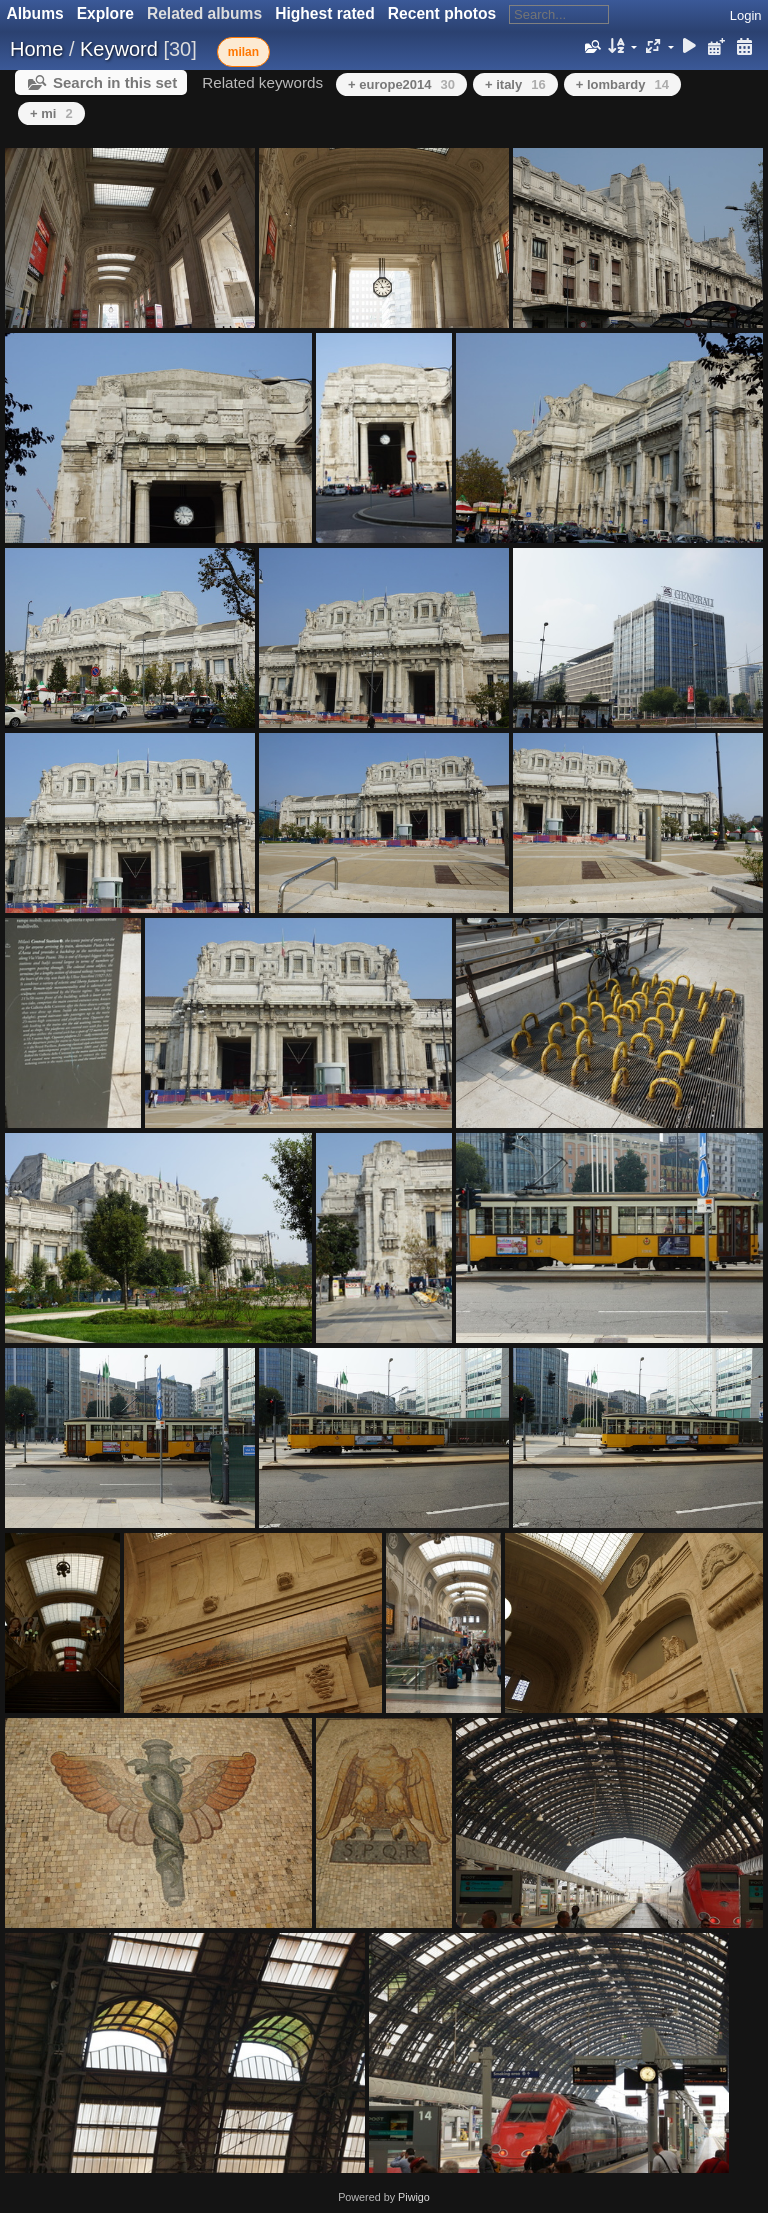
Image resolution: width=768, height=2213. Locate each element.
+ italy (515, 84)
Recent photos (442, 13)
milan (243, 52)
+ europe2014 (401, 84)
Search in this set (115, 82)
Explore (105, 13)
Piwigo (414, 2197)
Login (746, 15)
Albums (35, 13)
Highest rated (325, 13)
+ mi (51, 113)
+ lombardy (622, 84)
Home (36, 49)
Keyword (119, 49)
